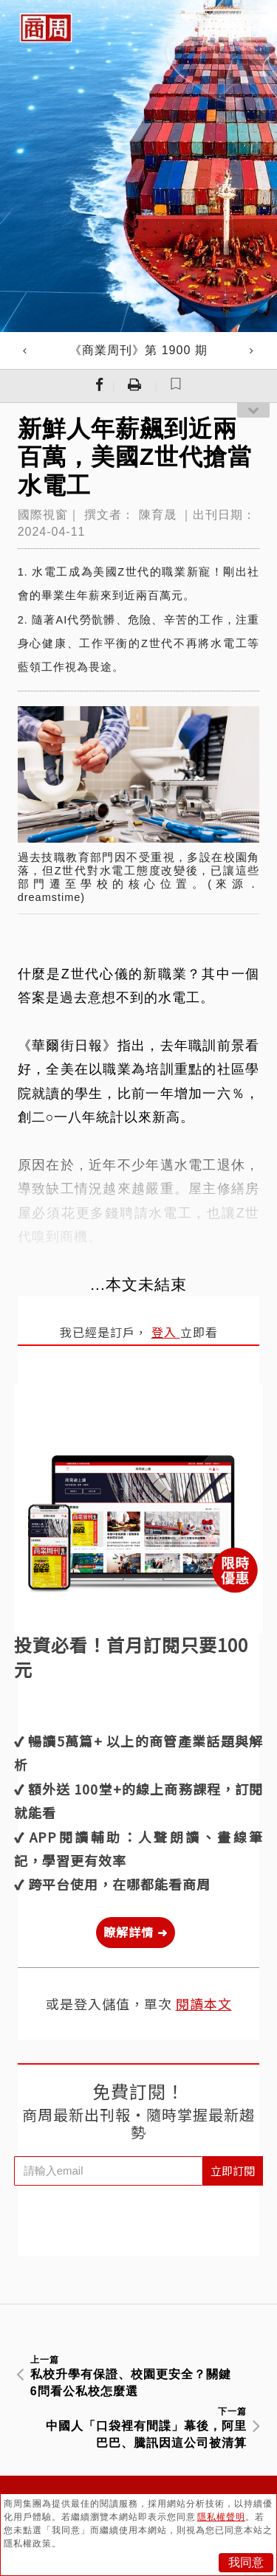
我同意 (246, 2562)
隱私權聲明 (221, 2517)
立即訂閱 (233, 2170)
